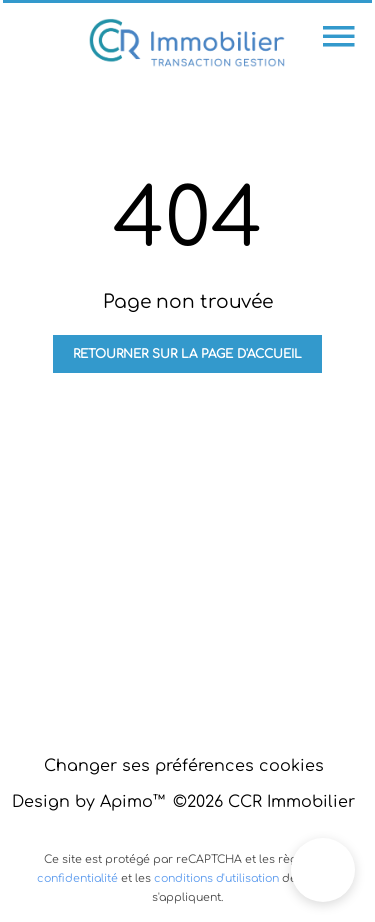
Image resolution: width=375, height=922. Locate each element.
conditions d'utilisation (216, 878)
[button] (323, 870)
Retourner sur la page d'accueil (187, 354)
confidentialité (77, 878)
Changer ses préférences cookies (184, 766)
